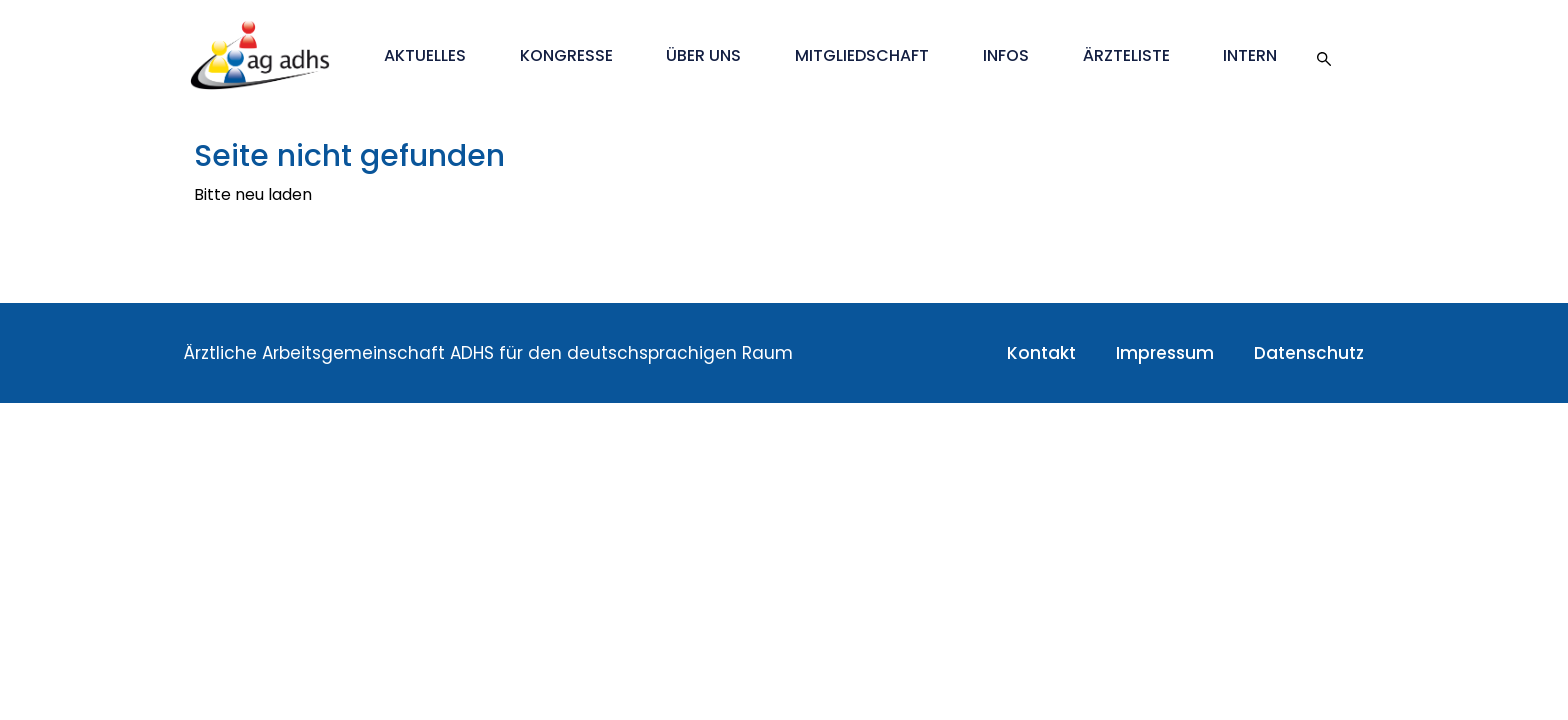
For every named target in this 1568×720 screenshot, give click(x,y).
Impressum (1165, 353)
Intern (1250, 55)
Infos (1006, 55)
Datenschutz (1309, 353)
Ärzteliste (1126, 55)
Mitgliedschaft (862, 55)
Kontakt (1041, 353)
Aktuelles (425, 55)
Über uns (703, 55)
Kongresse (566, 55)
